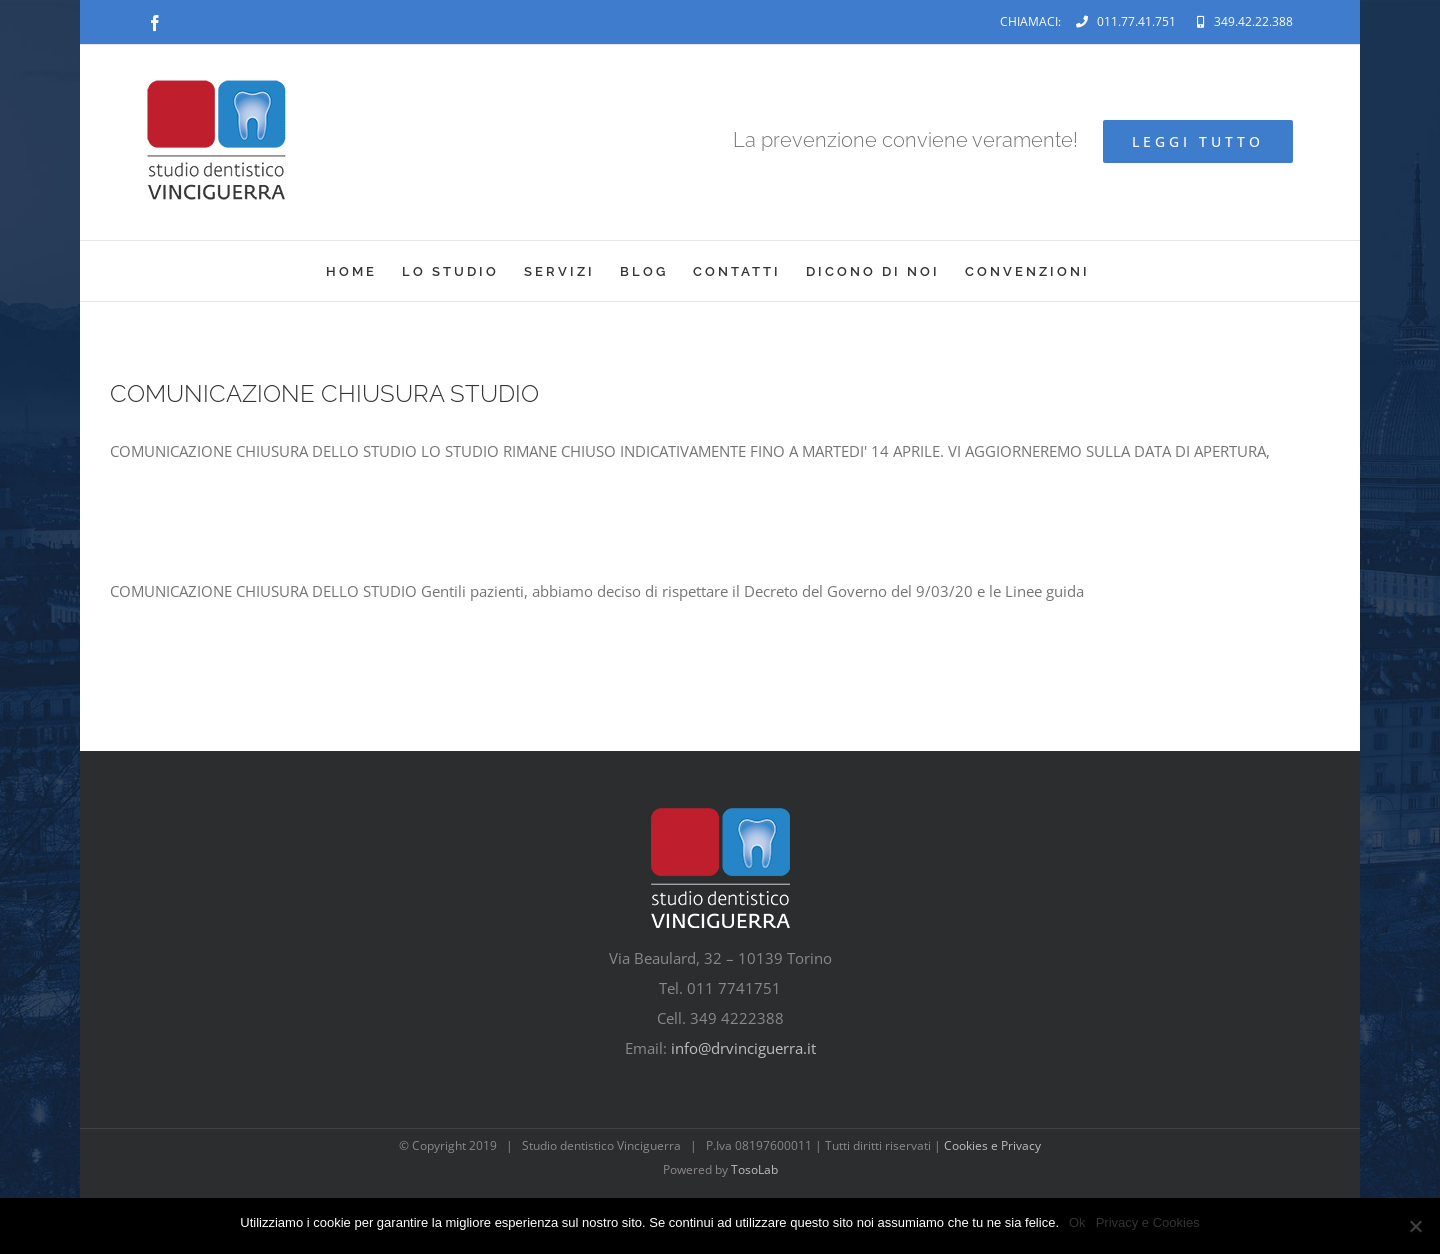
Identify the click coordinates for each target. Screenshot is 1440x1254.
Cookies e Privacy (992, 1145)
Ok (1077, 1222)
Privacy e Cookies (1148, 1222)
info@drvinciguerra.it (743, 1048)
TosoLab (754, 1169)
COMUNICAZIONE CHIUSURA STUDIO (324, 393)
